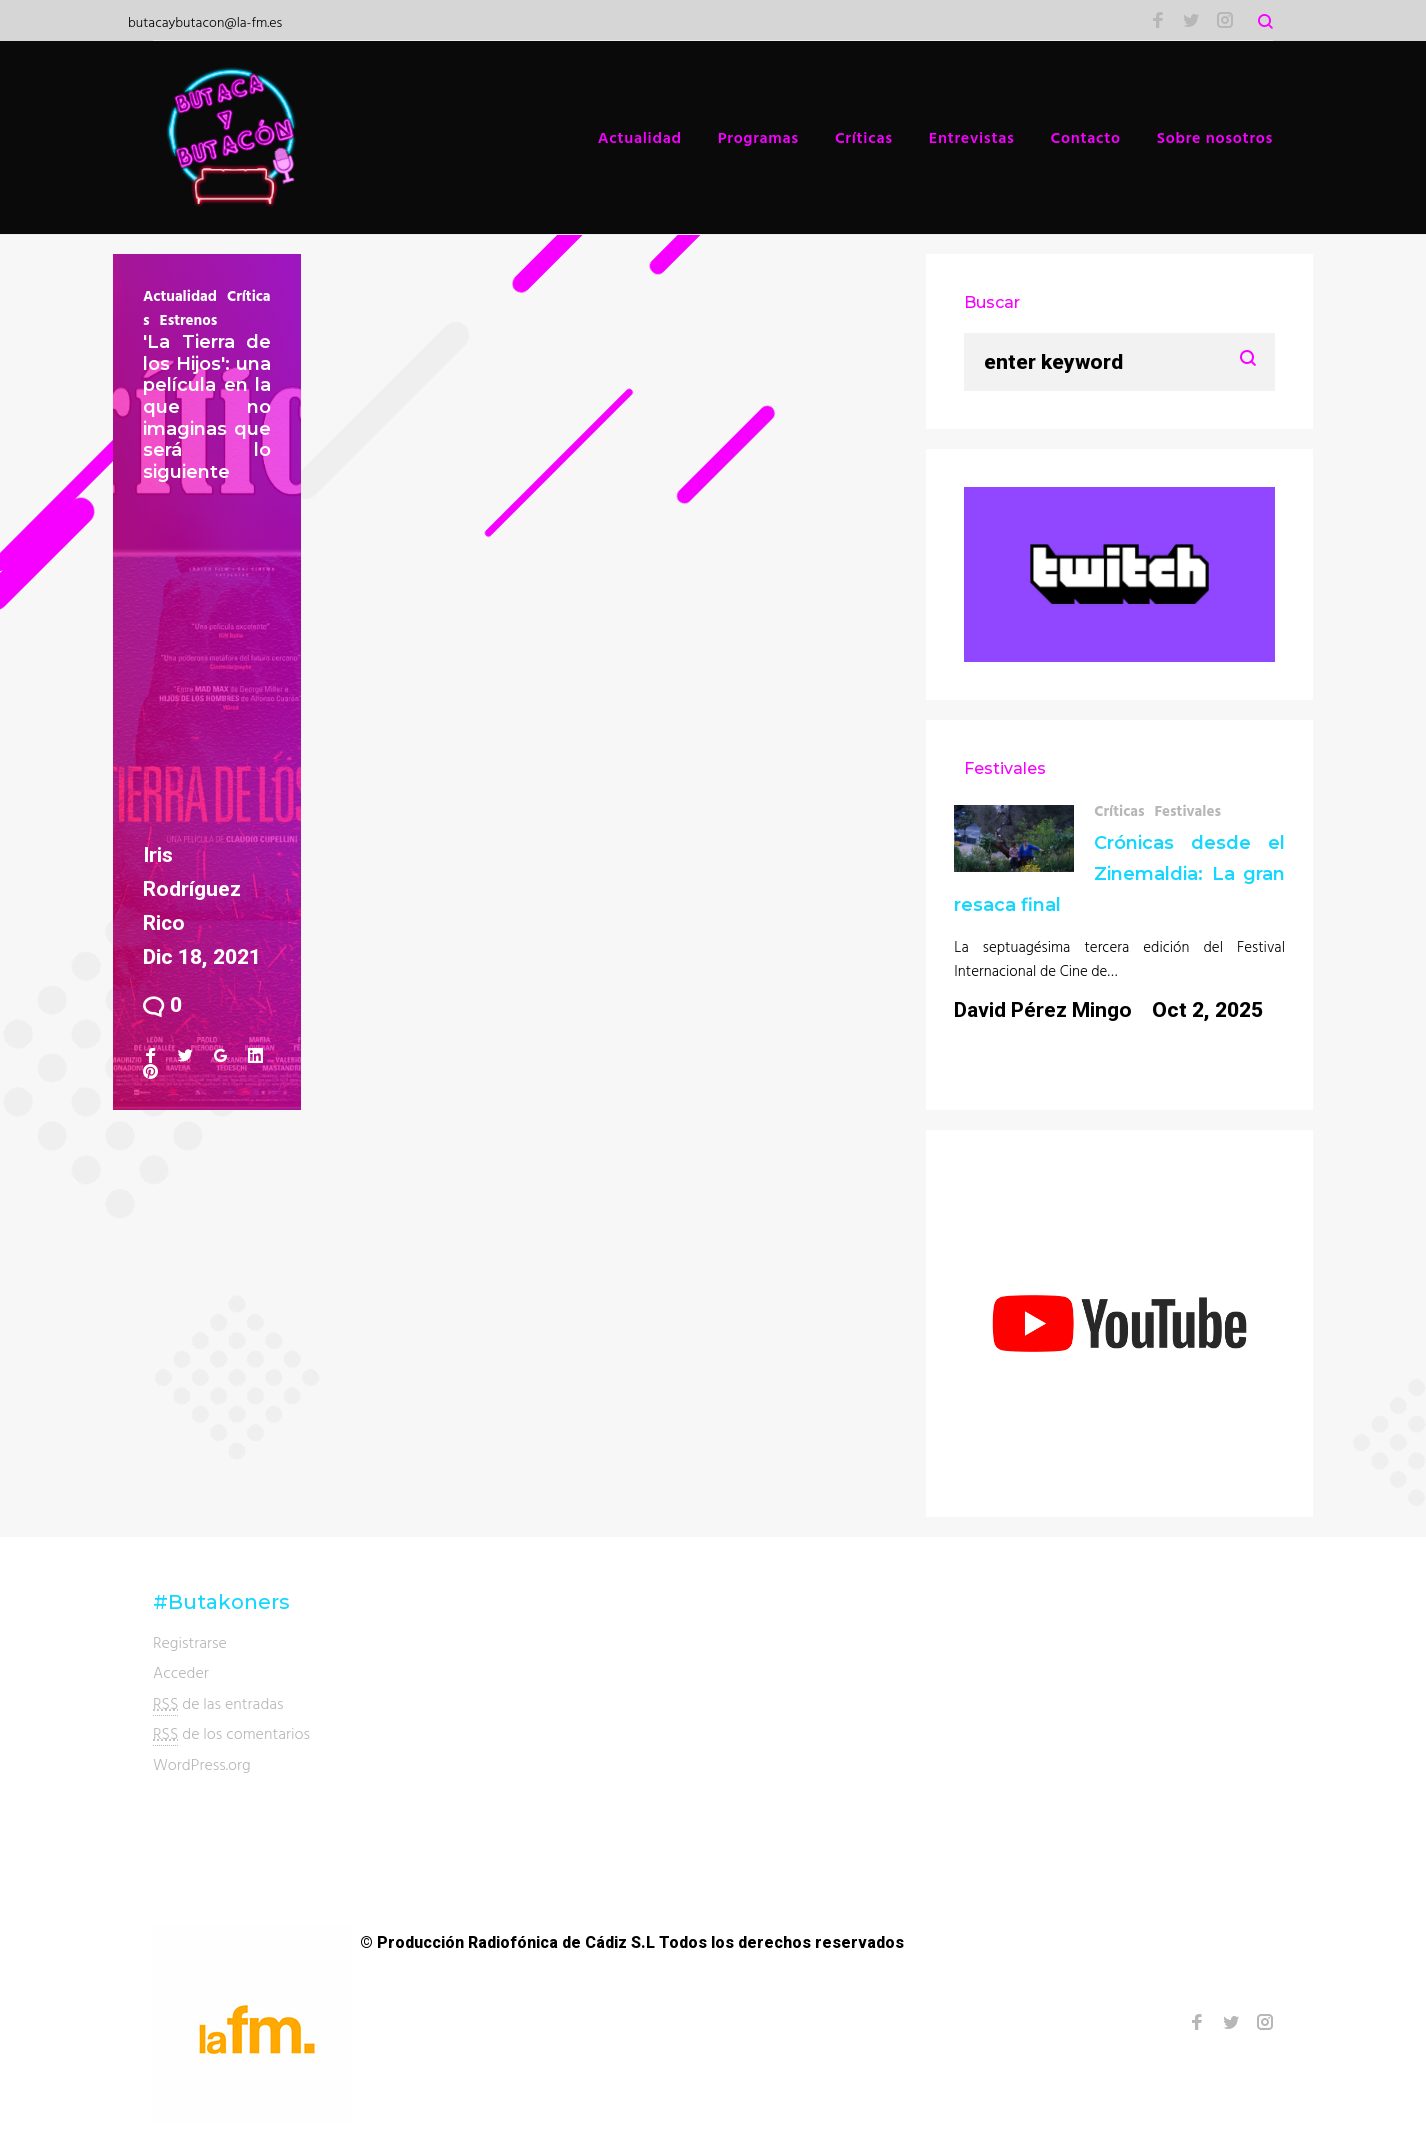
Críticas (864, 137)
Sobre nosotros (1215, 137)
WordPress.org (202, 1764)
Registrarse (190, 1642)
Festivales (1187, 810)
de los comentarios (231, 1733)
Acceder (181, 1672)
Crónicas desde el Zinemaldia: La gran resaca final (1119, 874)
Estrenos (189, 319)
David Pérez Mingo (1043, 1010)
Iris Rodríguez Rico (192, 889)
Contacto (1086, 137)
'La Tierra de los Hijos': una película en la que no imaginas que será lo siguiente (207, 407)
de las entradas (218, 1703)
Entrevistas (972, 137)
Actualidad (640, 137)
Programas (758, 137)
